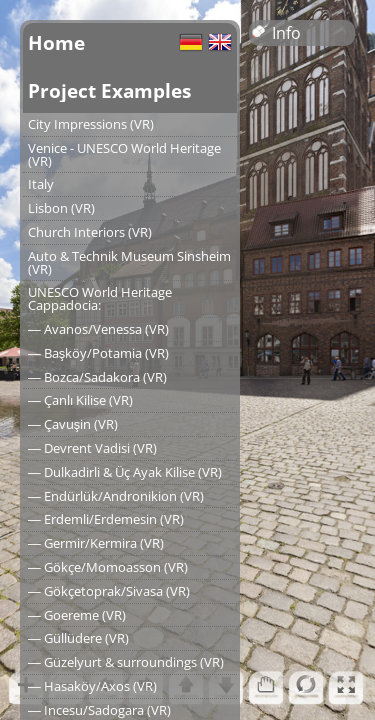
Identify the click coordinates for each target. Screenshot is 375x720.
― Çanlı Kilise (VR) (80, 400)
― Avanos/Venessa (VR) (98, 329)
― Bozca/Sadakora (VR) (97, 377)
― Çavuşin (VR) (73, 424)
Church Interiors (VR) (90, 232)
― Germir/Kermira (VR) (96, 543)
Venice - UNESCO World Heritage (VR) (124, 154)
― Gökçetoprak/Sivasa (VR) (109, 591)
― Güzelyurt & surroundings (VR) (126, 662)
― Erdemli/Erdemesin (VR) (106, 519)
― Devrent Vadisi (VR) (92, 448)
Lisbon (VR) (61, 208)
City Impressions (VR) (91, 124)
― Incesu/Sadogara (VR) (99, 710)
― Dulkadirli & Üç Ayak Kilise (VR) (125, 472)
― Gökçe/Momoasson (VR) (108, 567)
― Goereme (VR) (77, 615)
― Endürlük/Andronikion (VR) (116, 496)
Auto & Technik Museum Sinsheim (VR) (129, 262)
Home (56, 42)
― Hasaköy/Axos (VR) (92, 686)
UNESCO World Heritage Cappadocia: (100, 298)
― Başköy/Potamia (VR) (98, 353)
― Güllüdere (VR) (78, 638)
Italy (41, 184)
